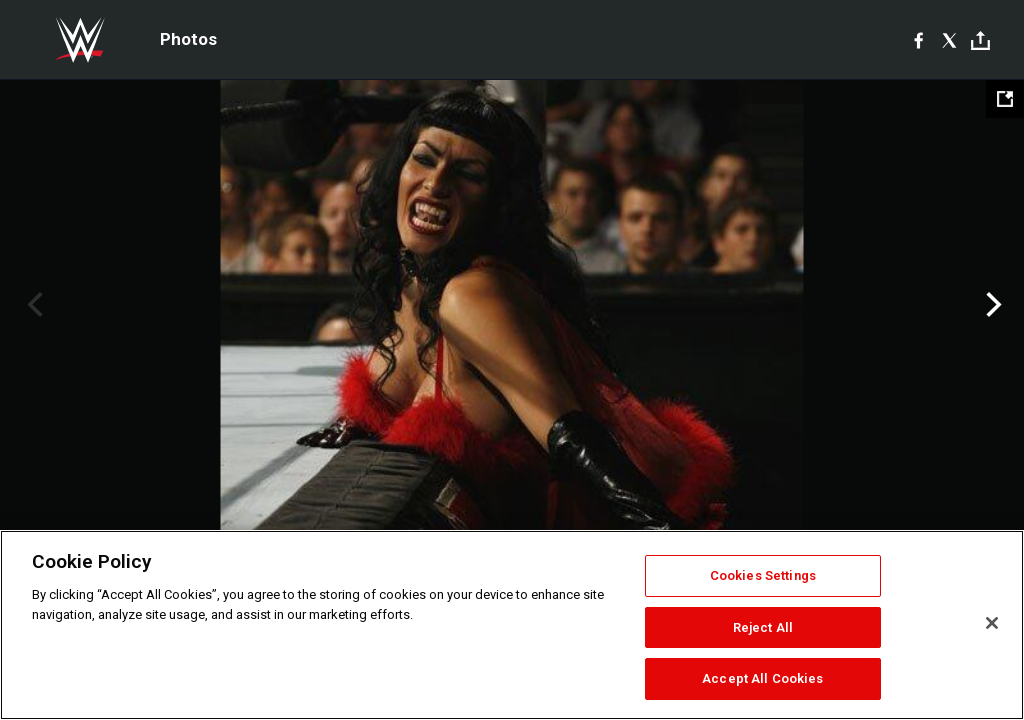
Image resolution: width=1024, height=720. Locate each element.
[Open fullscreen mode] (1005, 99)
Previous (32, 305)
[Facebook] (918, 40)
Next (991, 305)
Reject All (763, 627)
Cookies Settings (763, 575)
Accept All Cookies (762, 678)
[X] (949, 40)
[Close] (992, 623)
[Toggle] (980, 40)
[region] (512, 625)
